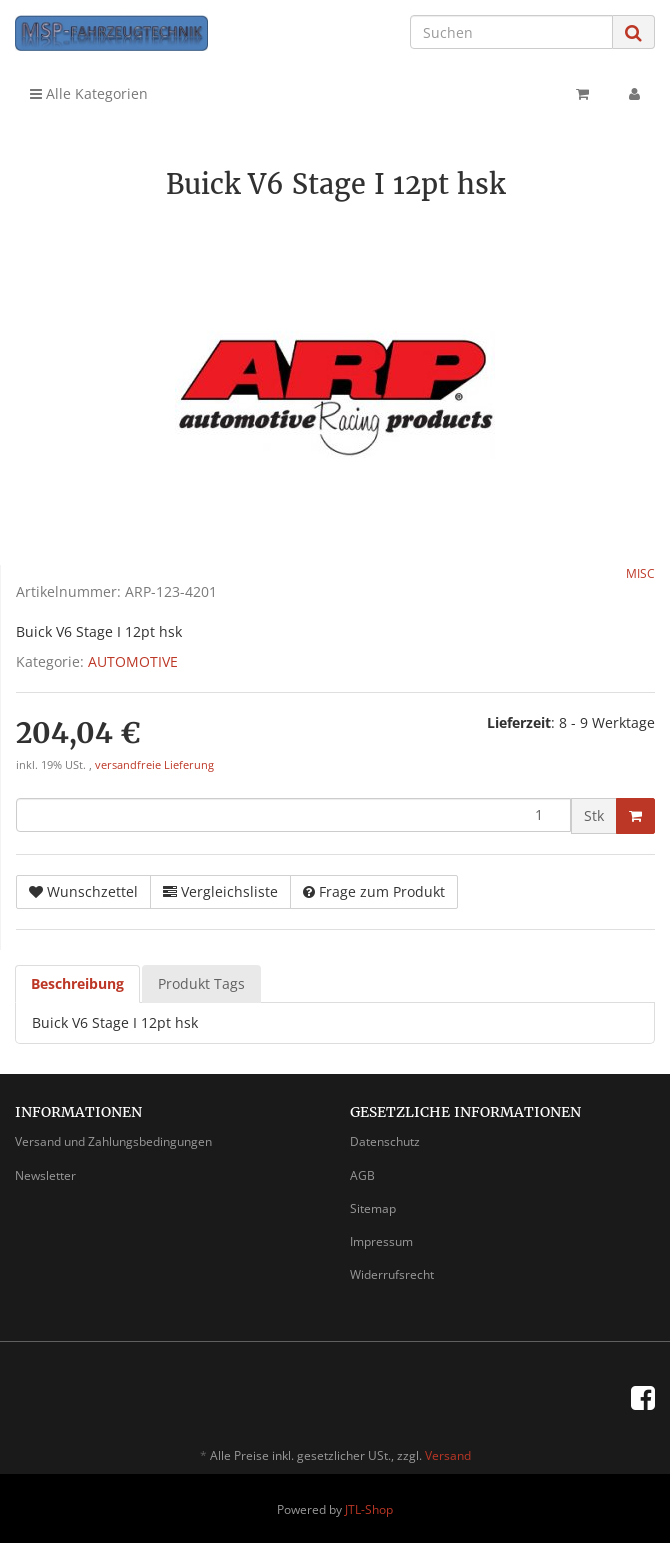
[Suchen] (511, 32)
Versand (448, 1455)
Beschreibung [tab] (77, 983)
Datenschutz (385, 1141)
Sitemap (373, 1208)
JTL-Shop (369, 1509)
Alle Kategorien (89, 93)
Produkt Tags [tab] (201, 983)
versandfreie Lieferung (154, 765)
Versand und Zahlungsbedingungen (113, 1141)
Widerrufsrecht (392, 1274)
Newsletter (45, 1175)
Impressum (381, 1241)
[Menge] (293, 815)
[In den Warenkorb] (635, 816)
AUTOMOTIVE (133, 661)
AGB (362, 1175)
